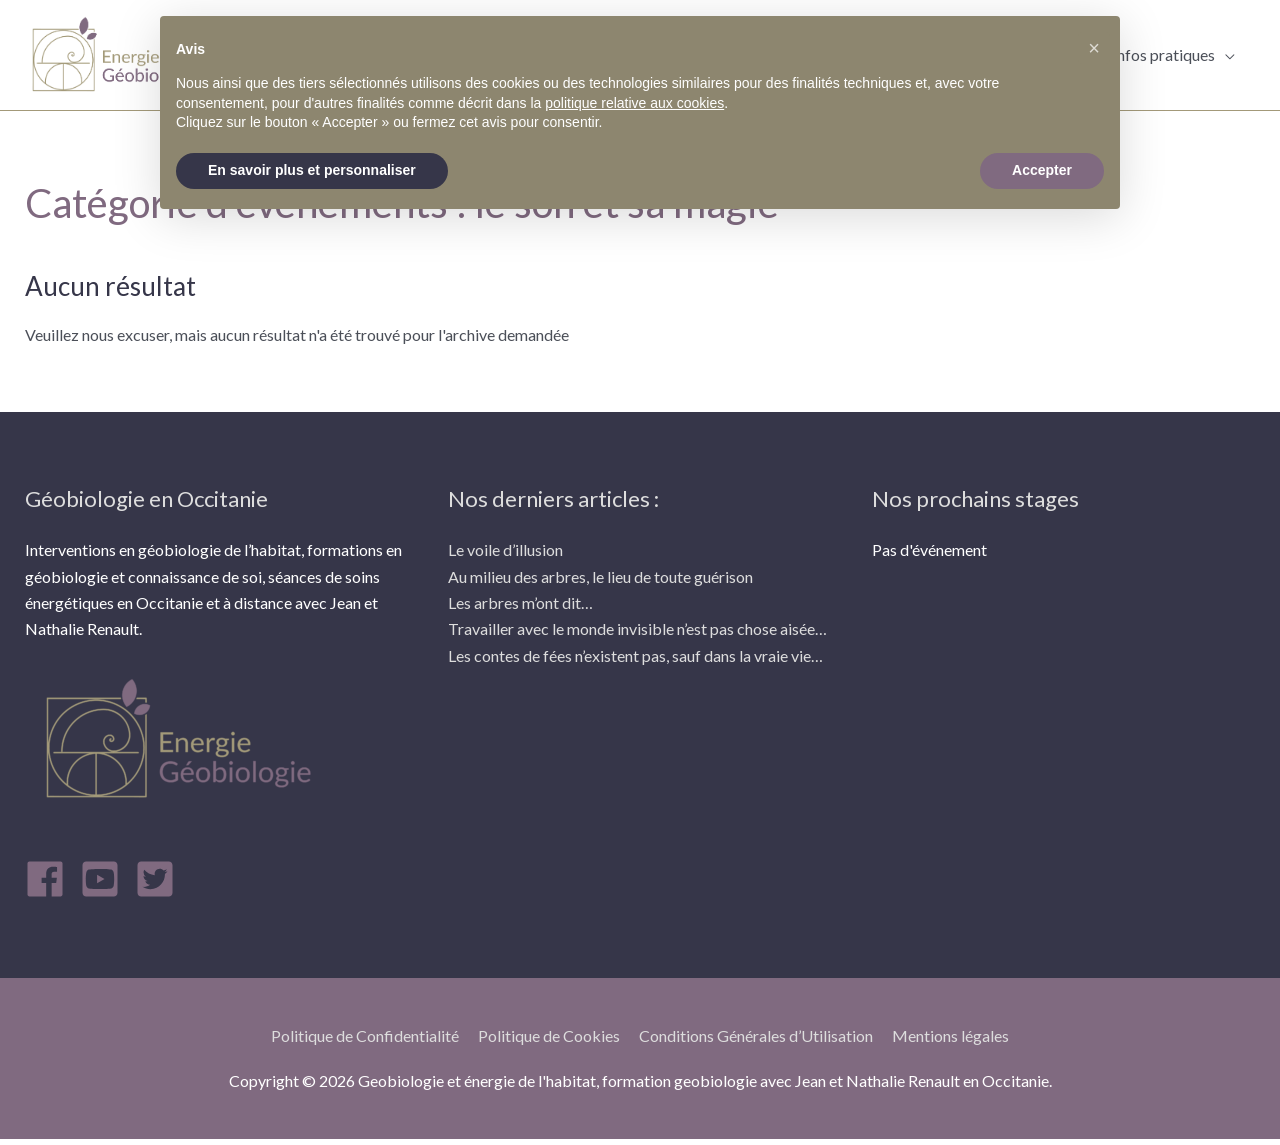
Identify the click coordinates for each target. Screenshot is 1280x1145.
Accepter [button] (1042, 170)
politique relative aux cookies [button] (634, 103)
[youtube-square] (106, 879)
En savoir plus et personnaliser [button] (312, 170)
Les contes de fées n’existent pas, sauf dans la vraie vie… (635, 655)
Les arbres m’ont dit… (520, 602)
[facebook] (51, 879)
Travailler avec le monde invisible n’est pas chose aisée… (637, 628)
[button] (1094, 48)
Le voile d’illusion (505, 549)
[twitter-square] (161, 879)
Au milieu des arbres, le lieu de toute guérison (600, 576)
